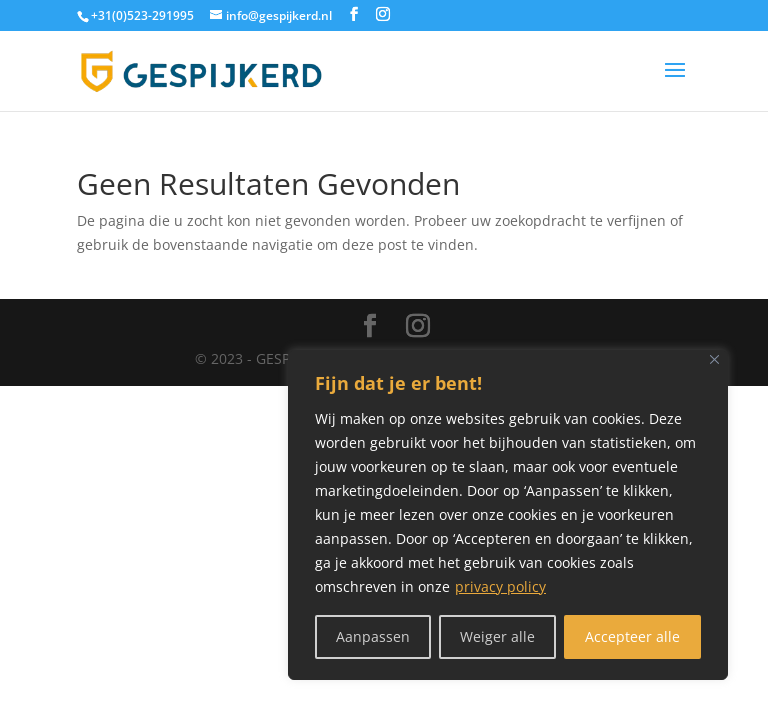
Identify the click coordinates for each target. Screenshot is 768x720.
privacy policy (500, 586)
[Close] (714, 359)
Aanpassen (373, 636)
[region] (508, 515)
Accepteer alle (632, 636)
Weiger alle (497, 636)
